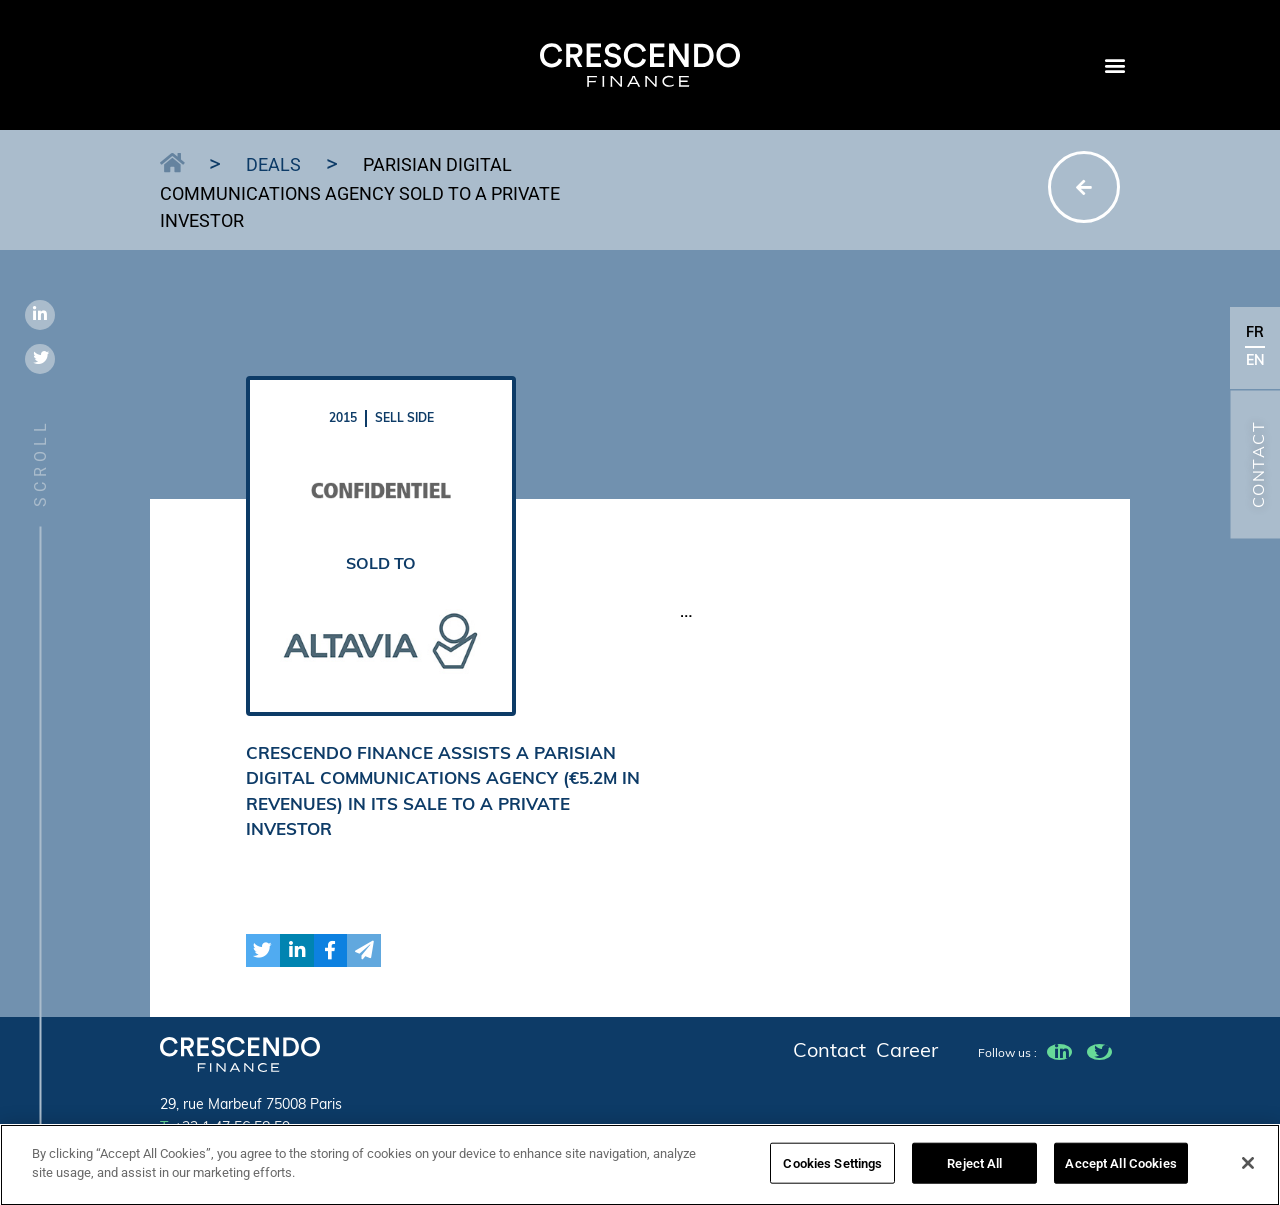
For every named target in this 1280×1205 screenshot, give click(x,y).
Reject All (974, 1170)
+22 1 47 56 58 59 (225, 1128)
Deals (273, 164)
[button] (1114, 65)
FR (1255, 333)
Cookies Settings (832, 1170)
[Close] (1248, 1170)
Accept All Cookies (1120, 1170)
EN (1255, 361)
